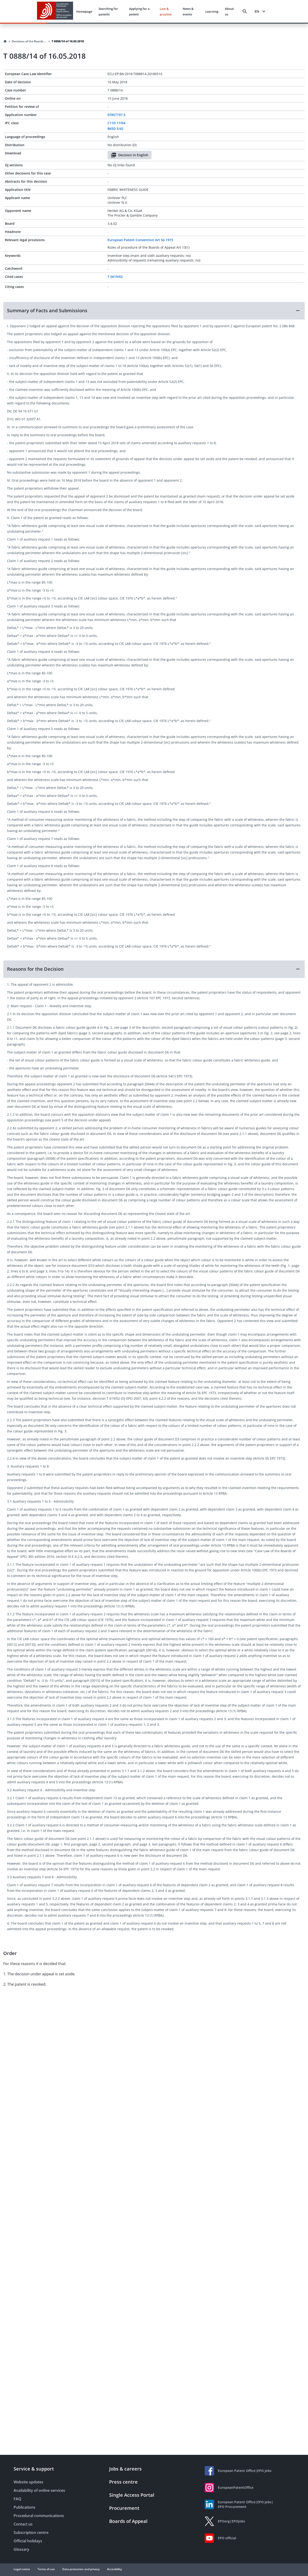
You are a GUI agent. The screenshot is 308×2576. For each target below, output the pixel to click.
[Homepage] (5, 41)
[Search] (244, 11)
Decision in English (129, 155)
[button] (154, 310)
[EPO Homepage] (55, 11)
